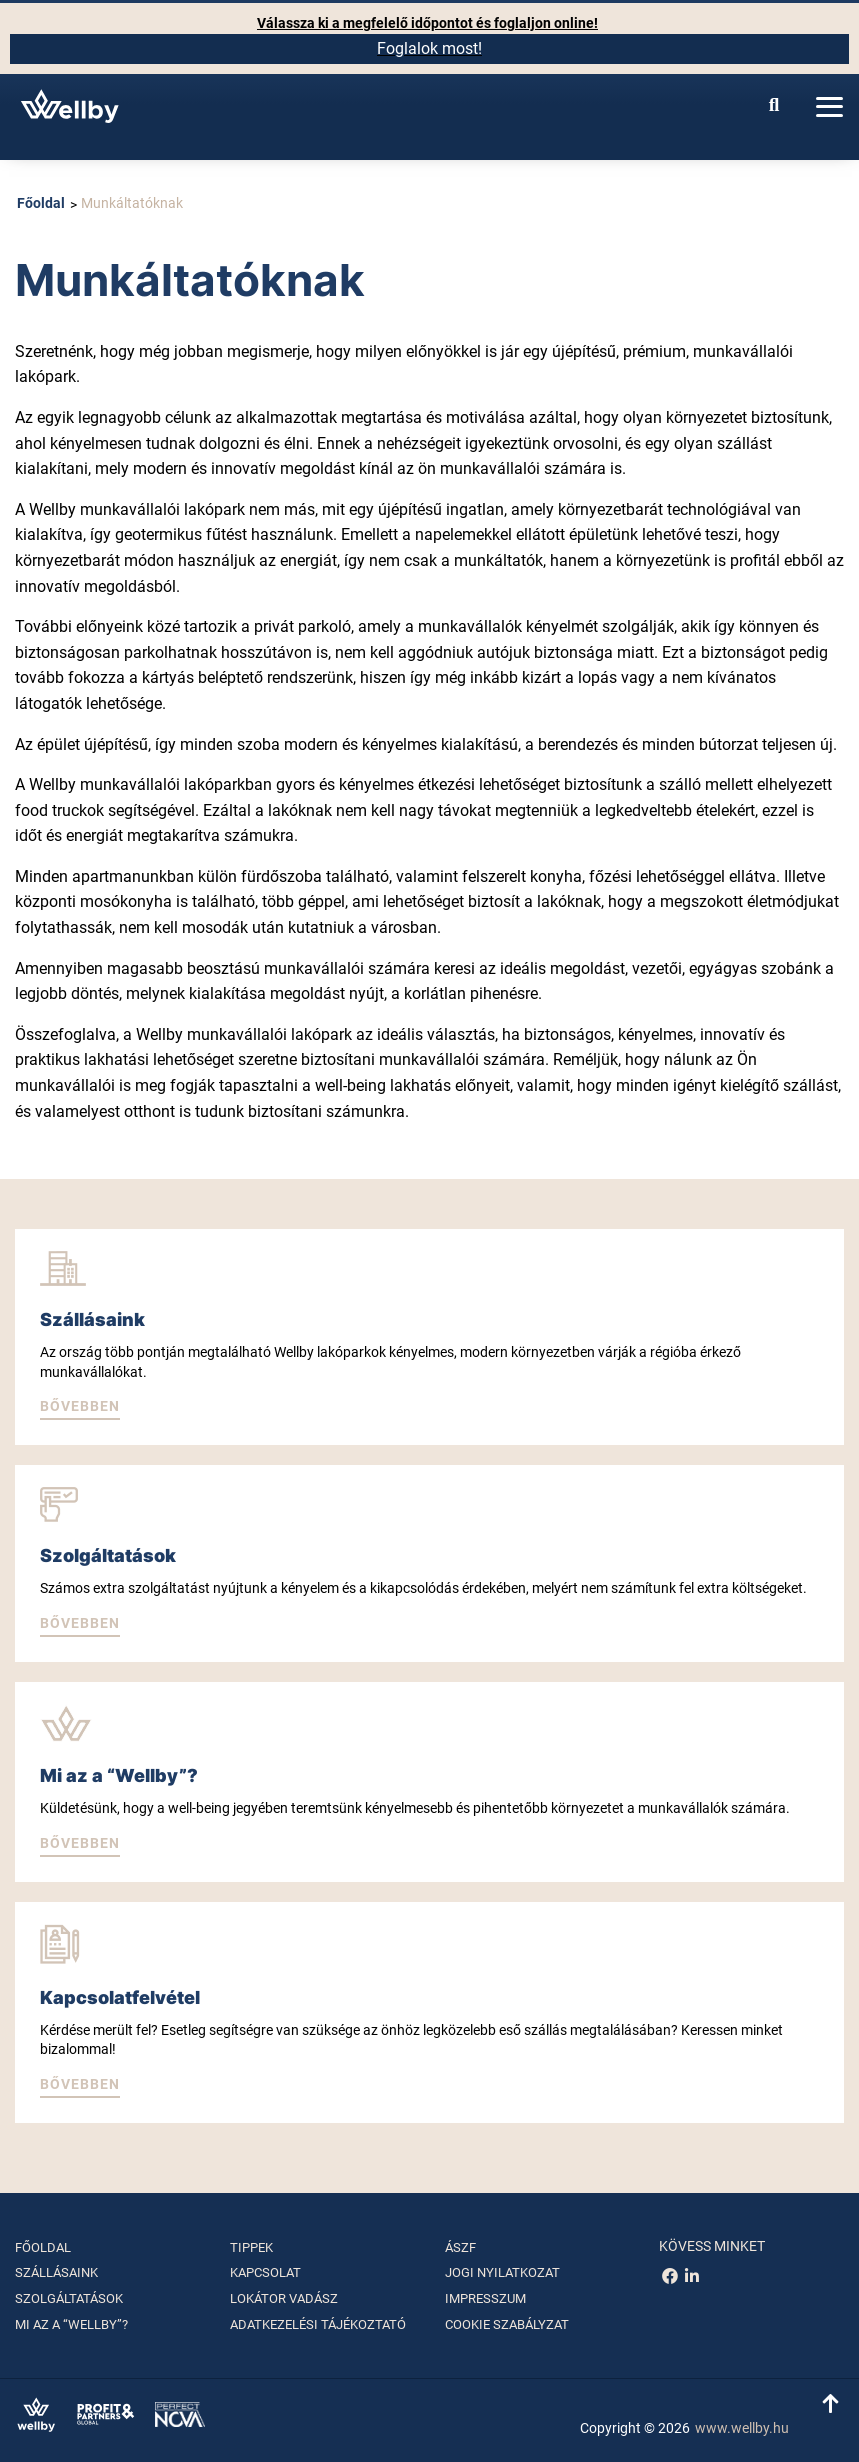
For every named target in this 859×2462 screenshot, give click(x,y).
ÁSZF (460, 2247)
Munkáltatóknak (132, 203)
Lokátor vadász (284, 2298)
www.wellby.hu (742, 2428)
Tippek (251, 2247)
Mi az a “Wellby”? (71, 2324)
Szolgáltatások (69, 2298)
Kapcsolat (265, 2272)
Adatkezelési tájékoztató (318, 2324)
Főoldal (41, 203)
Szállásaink (56, 2272)
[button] (80, 1408)
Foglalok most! (429, 48)
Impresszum (485, 2298)
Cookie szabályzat (507, 2324)
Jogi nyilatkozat (502, 2272)
